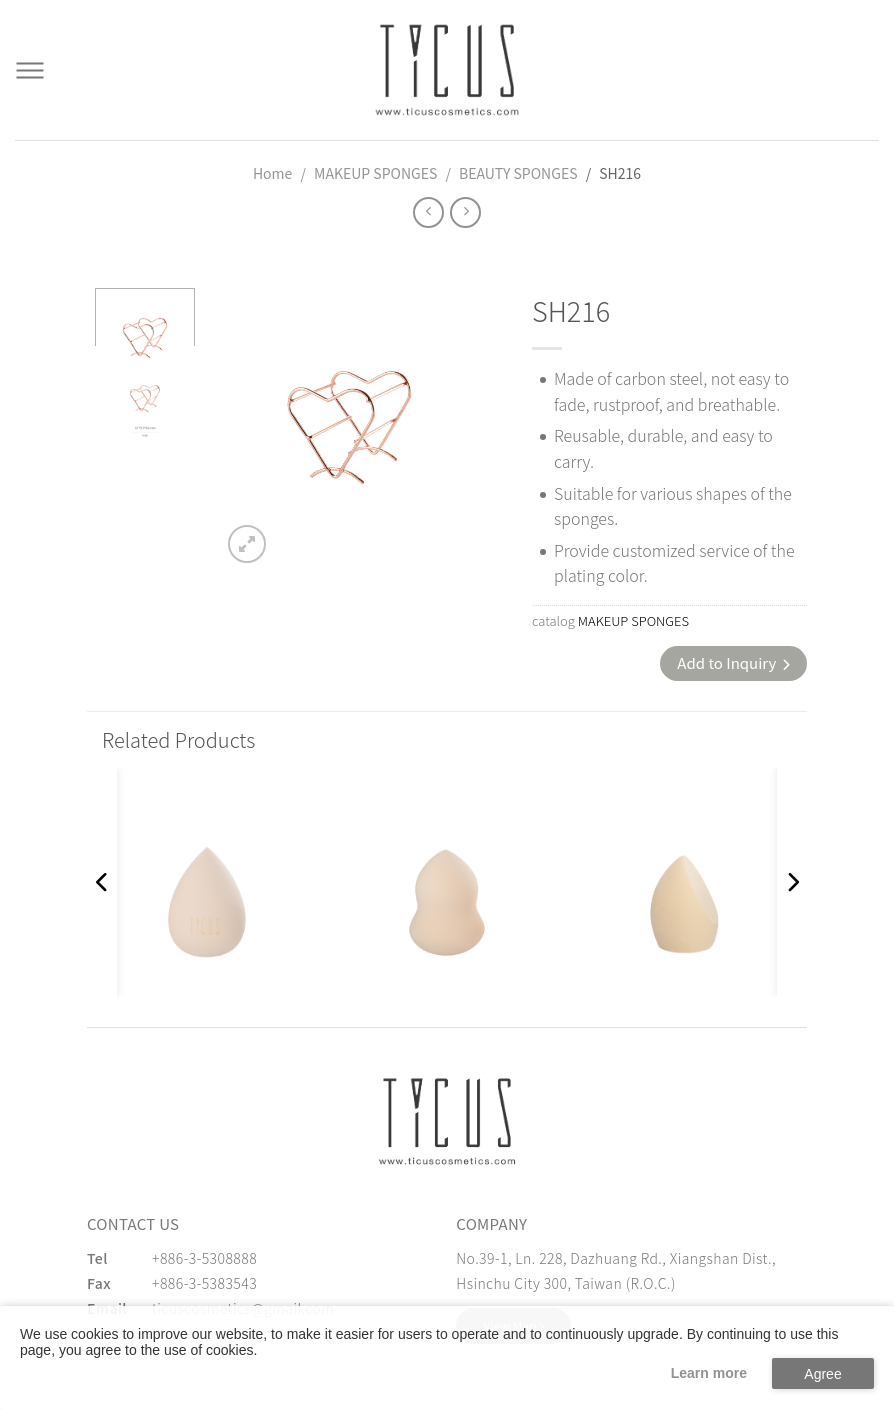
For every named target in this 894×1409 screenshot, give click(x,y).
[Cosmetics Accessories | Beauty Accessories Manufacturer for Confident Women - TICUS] (447, 70)
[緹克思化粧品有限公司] (447, 1121)
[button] (102, 882)
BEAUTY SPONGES (518, 173)
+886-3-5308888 (204, 1258)
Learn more (709, 1373)
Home (272, 173)
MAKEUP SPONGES (375, 173)
